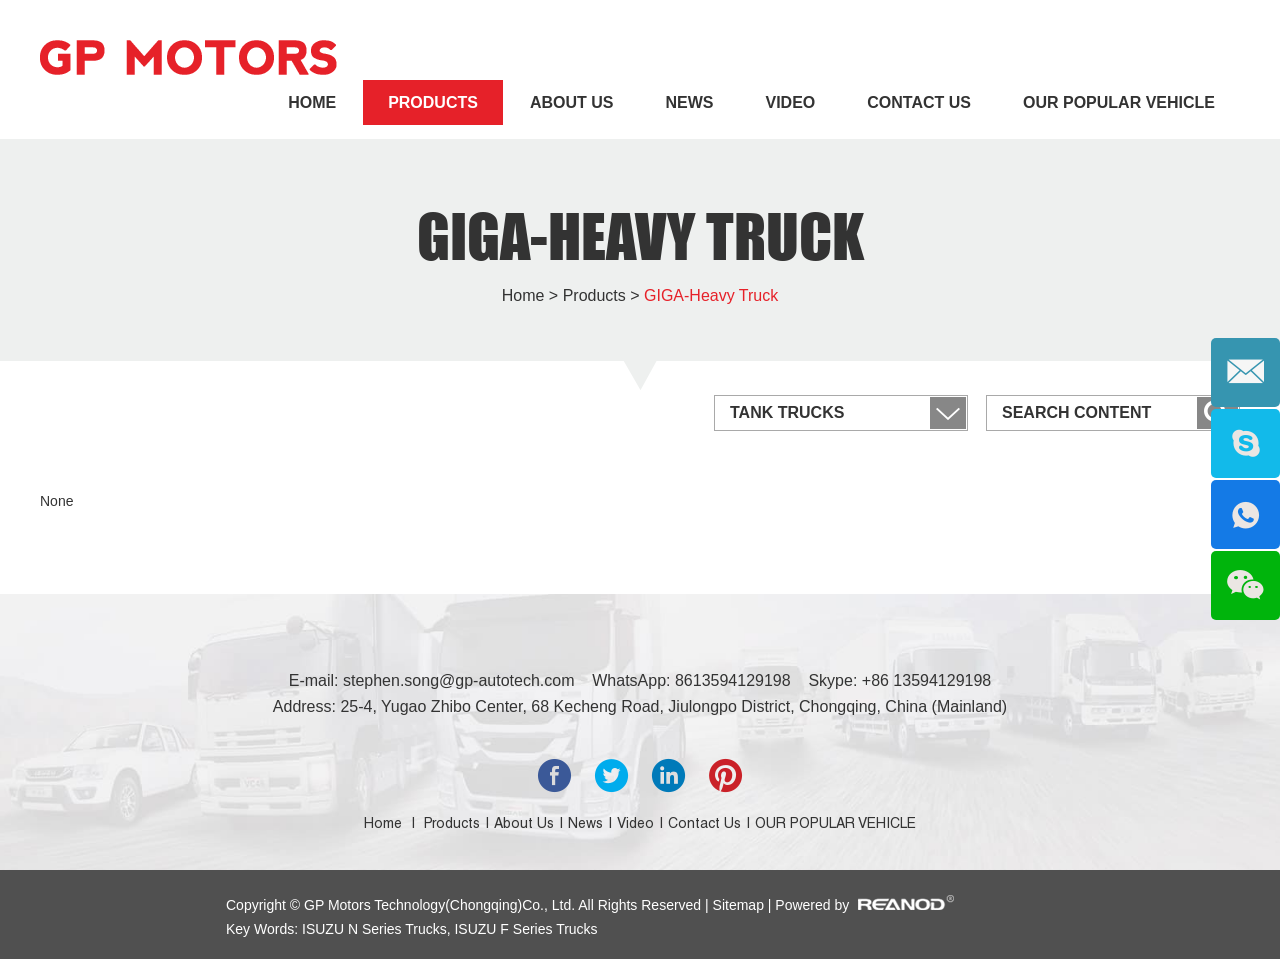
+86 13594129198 (926, 680)
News (689, 102)
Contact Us (919, 102)
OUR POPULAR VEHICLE (1119, 102)
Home (312, 102)
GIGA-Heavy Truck (640, 236)
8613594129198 (733, 680)
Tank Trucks (787, 412)
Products (433, 102)
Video (790, 102)
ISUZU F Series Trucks (524, 929)
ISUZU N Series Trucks (374, 929)
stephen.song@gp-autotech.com (459, 680)
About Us (572, 102)
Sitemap (740, 905)
